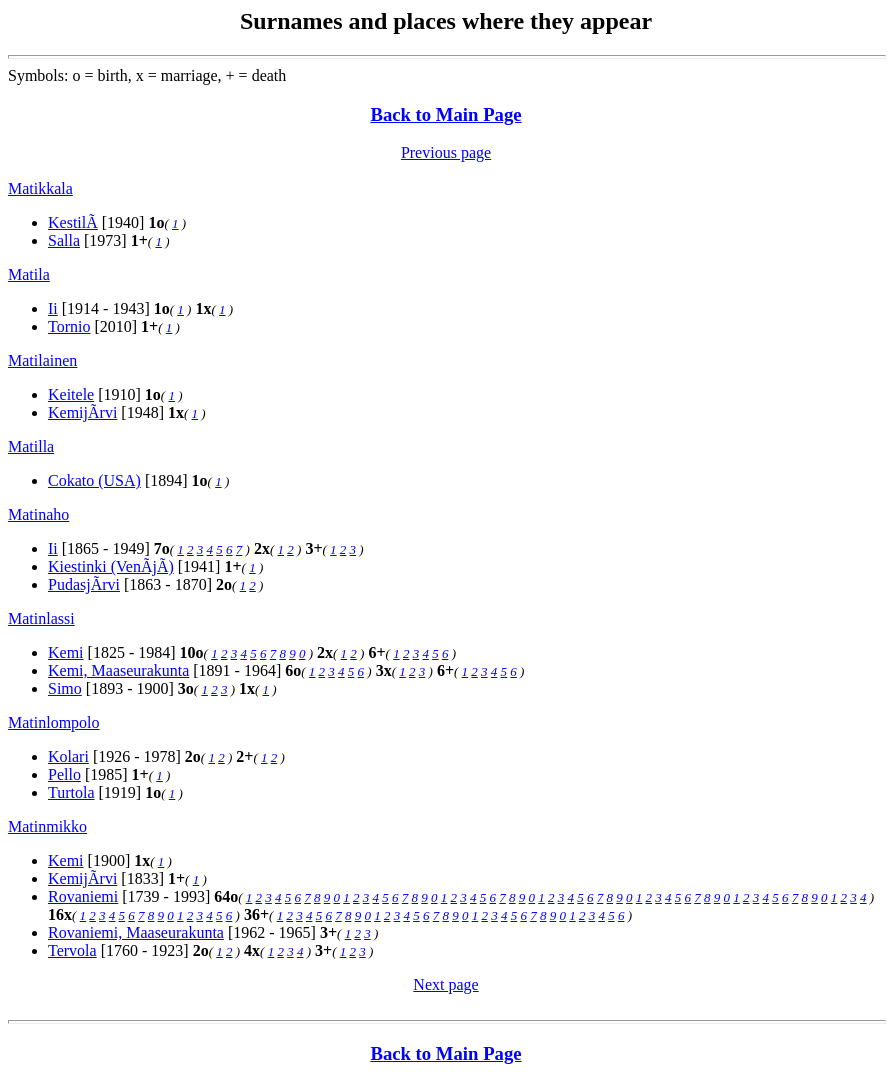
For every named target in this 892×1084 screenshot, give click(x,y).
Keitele (71, 394)
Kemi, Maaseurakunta (118, 670)
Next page (445, 984)
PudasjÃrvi (84, 584)
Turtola (71, 792)
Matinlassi (41, 618)
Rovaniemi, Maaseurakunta (136, 932)
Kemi (66, 652)
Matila (29, 274)
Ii (53, 308)
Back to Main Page (445, 114)
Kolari (68, 756)
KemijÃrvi (82, 412)
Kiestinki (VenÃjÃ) (111, 566)
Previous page (446, 152)
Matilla (31, 446)
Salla (64, 240)
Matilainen (42, 360)
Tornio (69, 326)
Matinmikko (47, 826)
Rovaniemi (83, 896)
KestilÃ (73, 222)
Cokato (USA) (94, 480)
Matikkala (40, 188)
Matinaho (38, 514)
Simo (65, 688)
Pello (64, 774)
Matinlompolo (54, 722)
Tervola (72, 950)
